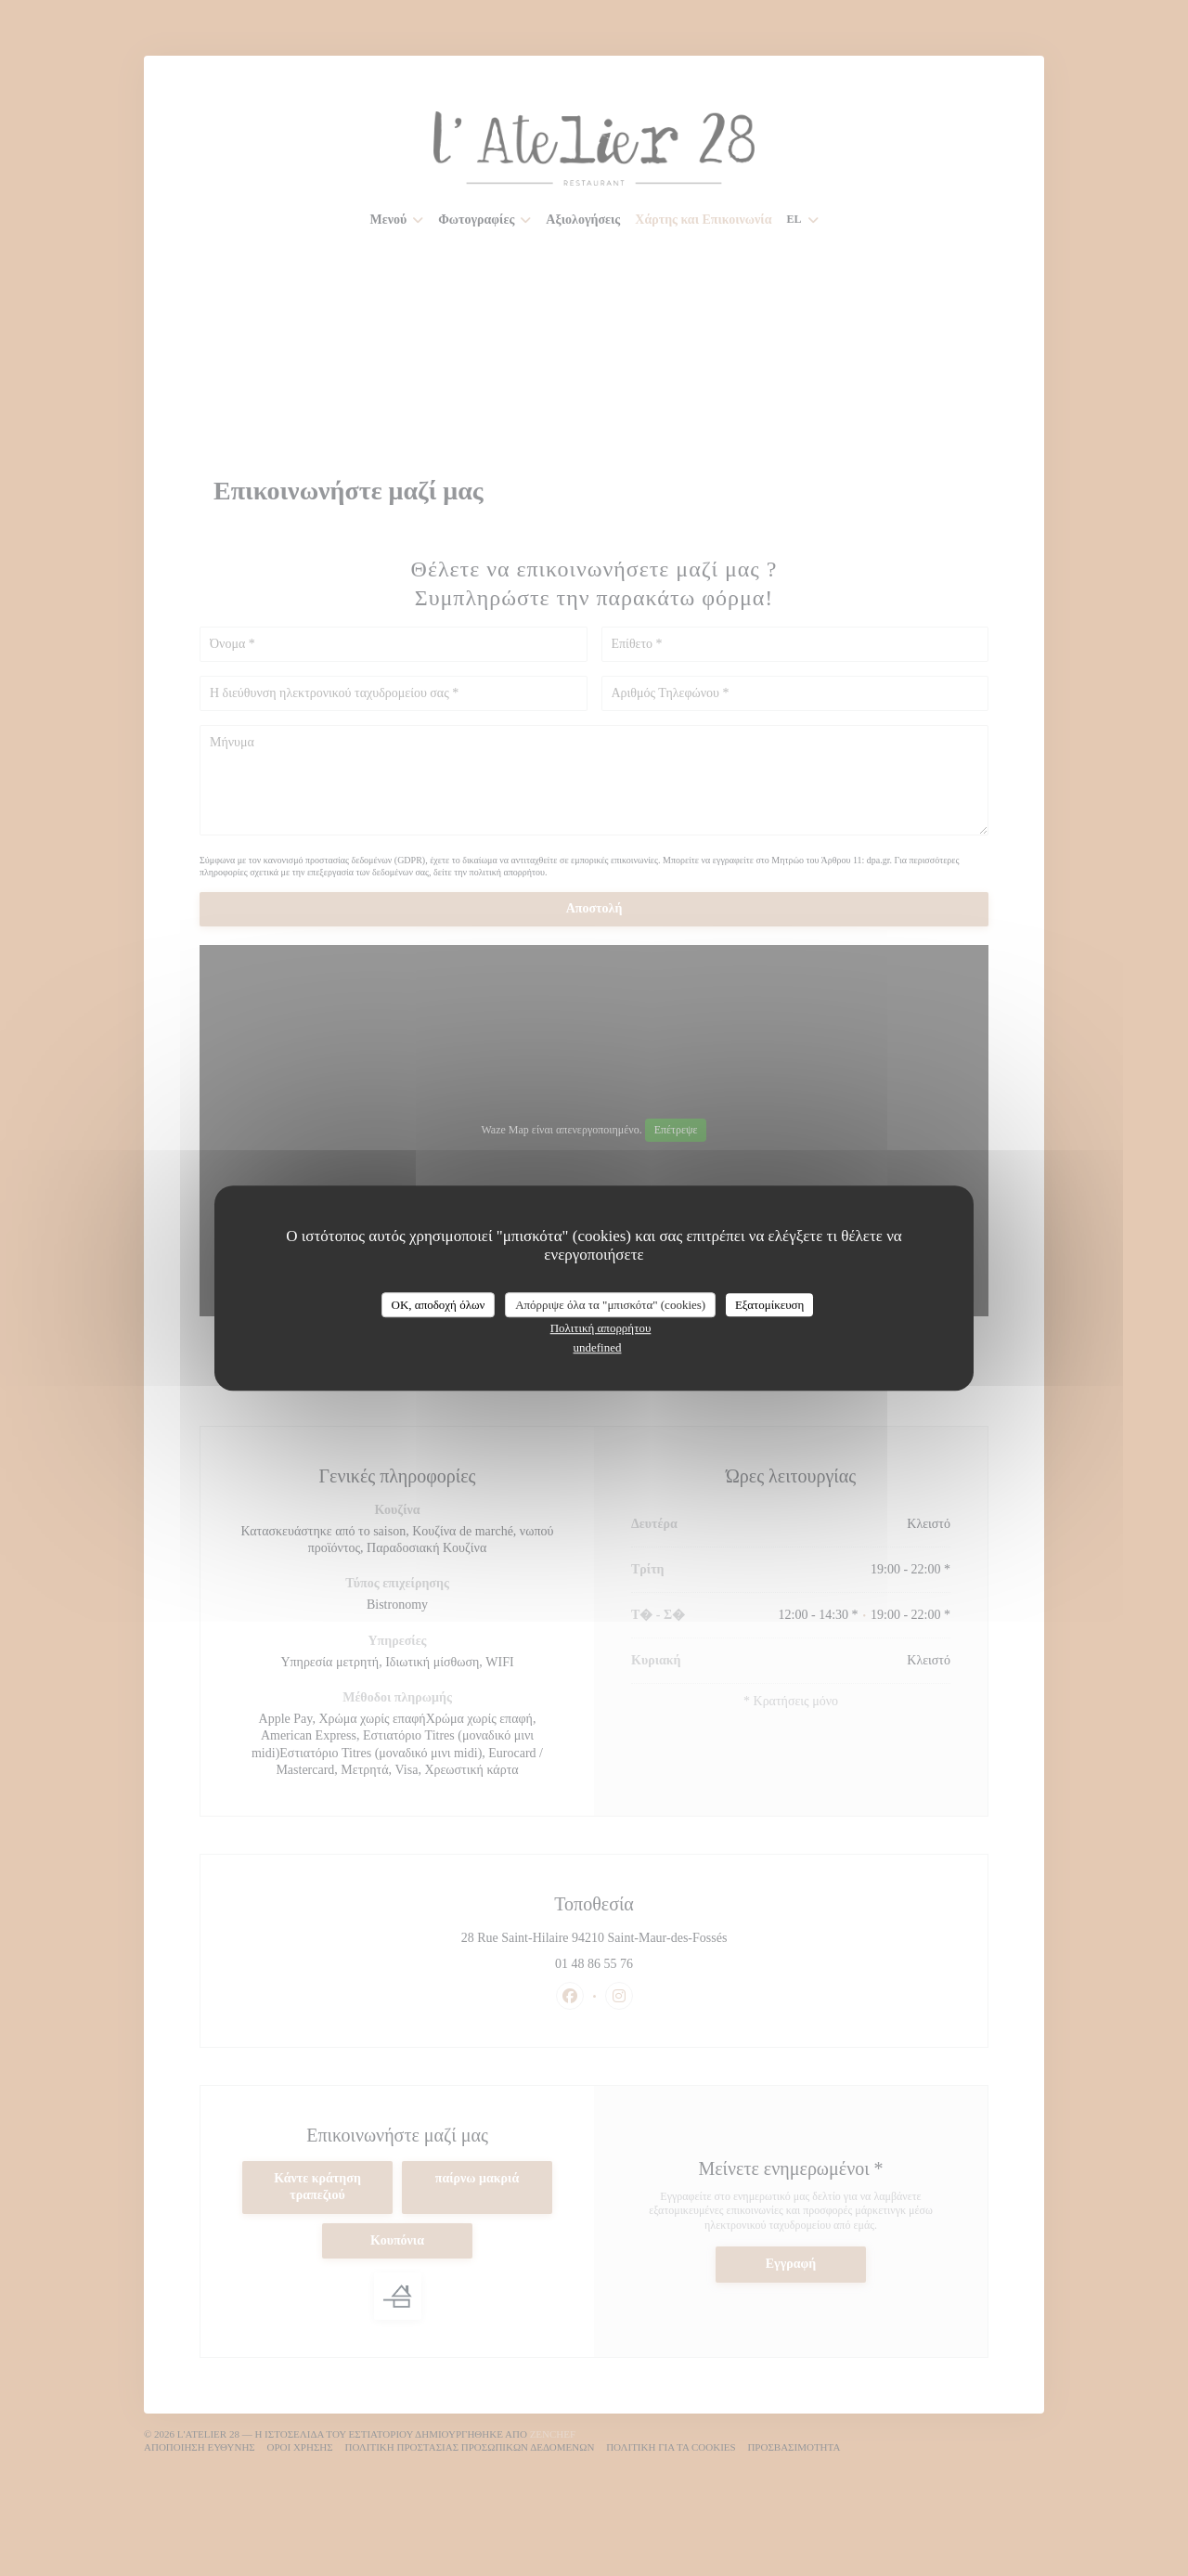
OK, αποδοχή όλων (438, 1305)
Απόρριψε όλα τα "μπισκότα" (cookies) (610, 1305)
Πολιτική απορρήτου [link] (601, 1328)
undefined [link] (598, 1347)
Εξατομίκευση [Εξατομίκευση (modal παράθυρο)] (770, 1305)
